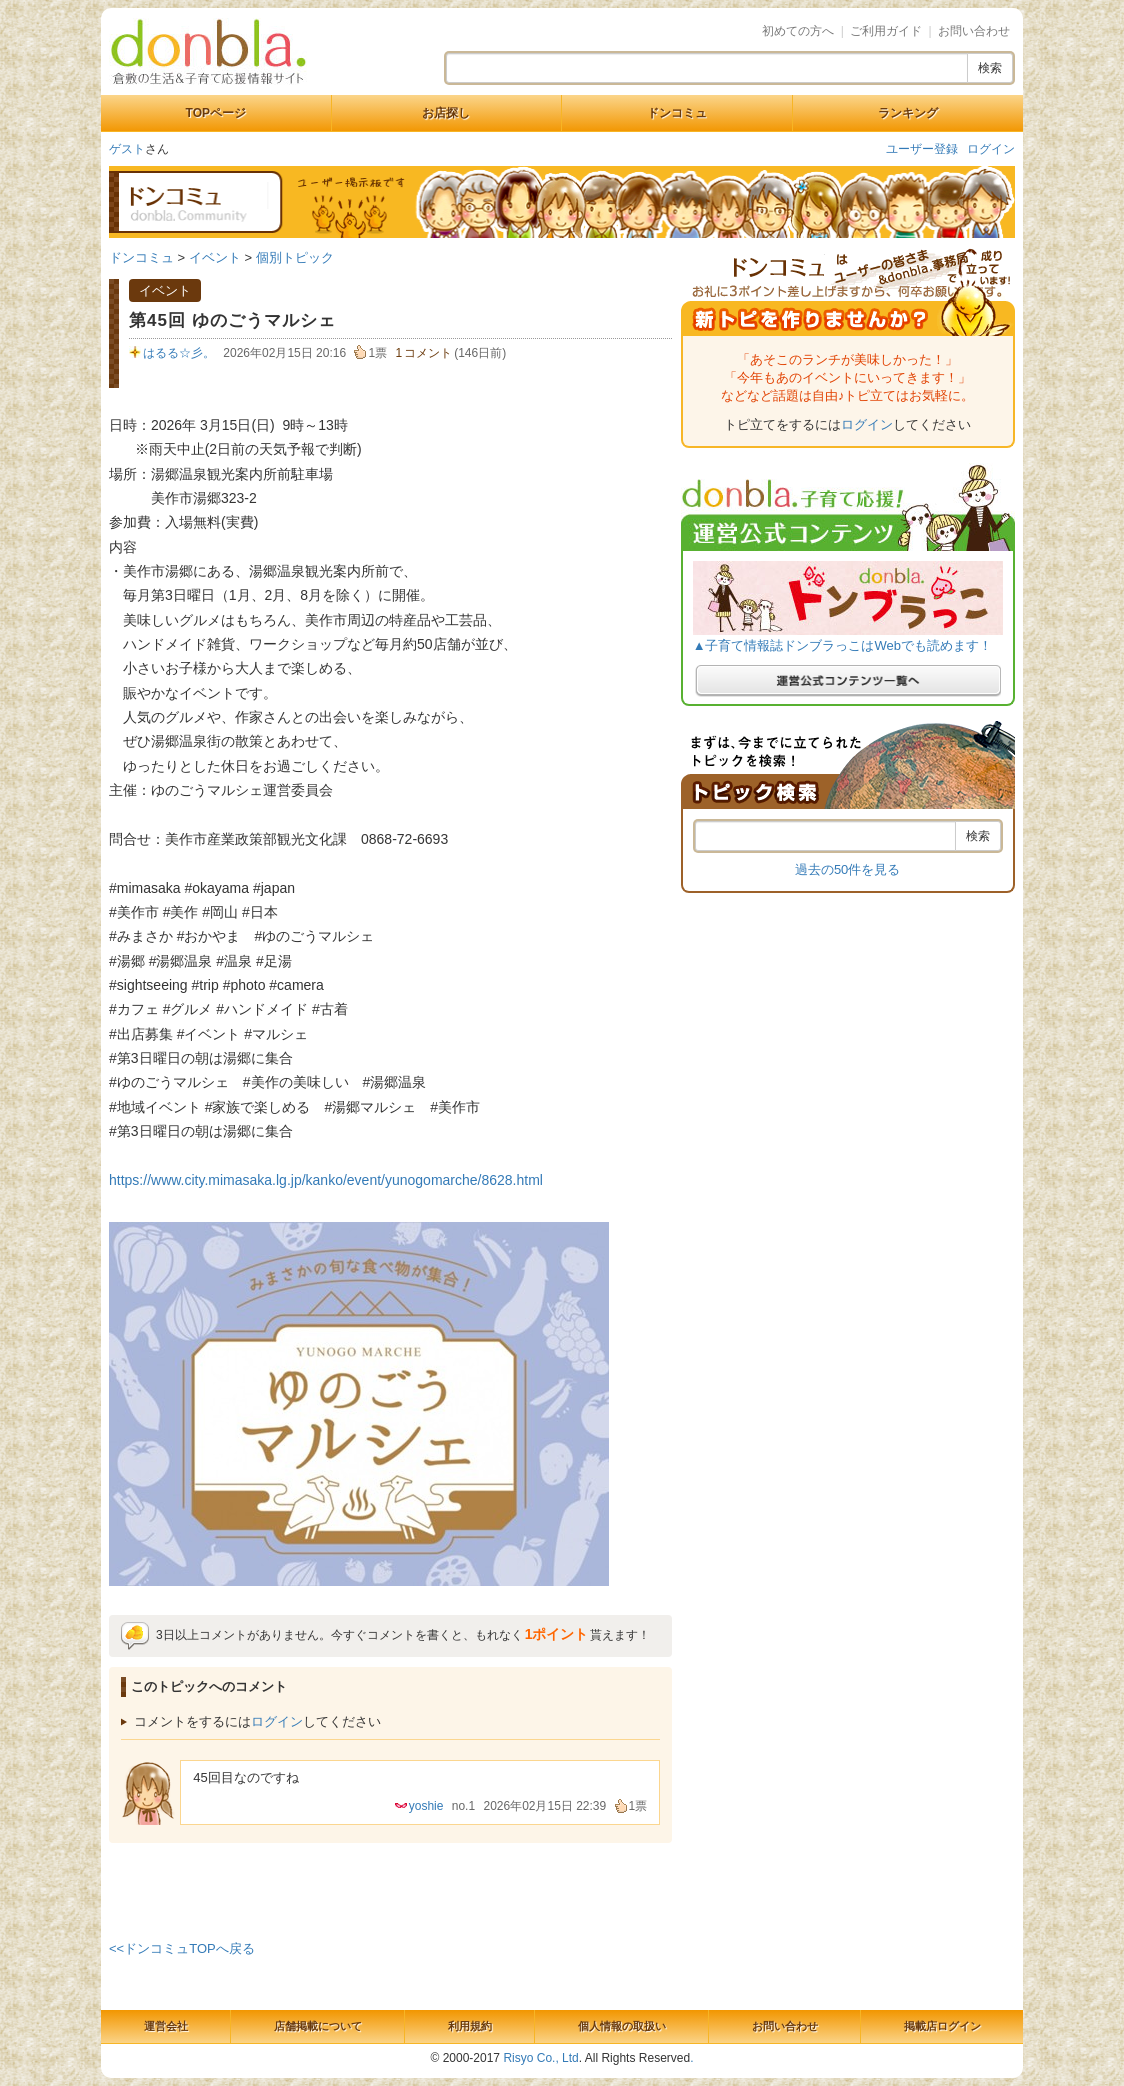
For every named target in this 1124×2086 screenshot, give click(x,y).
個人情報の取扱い (622, 2026)
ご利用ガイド (886, 31)
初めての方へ (798, 31)
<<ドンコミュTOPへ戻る (182, 1948)
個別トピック (295, 257)
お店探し (446, 113)
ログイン (991, 149)
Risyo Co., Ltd (540, 2058)
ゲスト (127, 149)
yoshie (426, 1806)
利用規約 (470, 2026)
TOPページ (216, 113)
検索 (990, 68)
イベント (215, 257)
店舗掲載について (318, 2026)
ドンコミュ (677, 113)
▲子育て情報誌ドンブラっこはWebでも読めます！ (842, 645)
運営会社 (166, 2026)
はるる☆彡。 (179, 353)
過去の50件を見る (847, 869)
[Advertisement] (391, 1888)
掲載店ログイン (942, 2026)
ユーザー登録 (922, 149)
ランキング (908, 113)
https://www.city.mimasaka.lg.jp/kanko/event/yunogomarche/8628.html (326, 1180)
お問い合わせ (974, 31)
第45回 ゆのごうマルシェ (232, 320)
